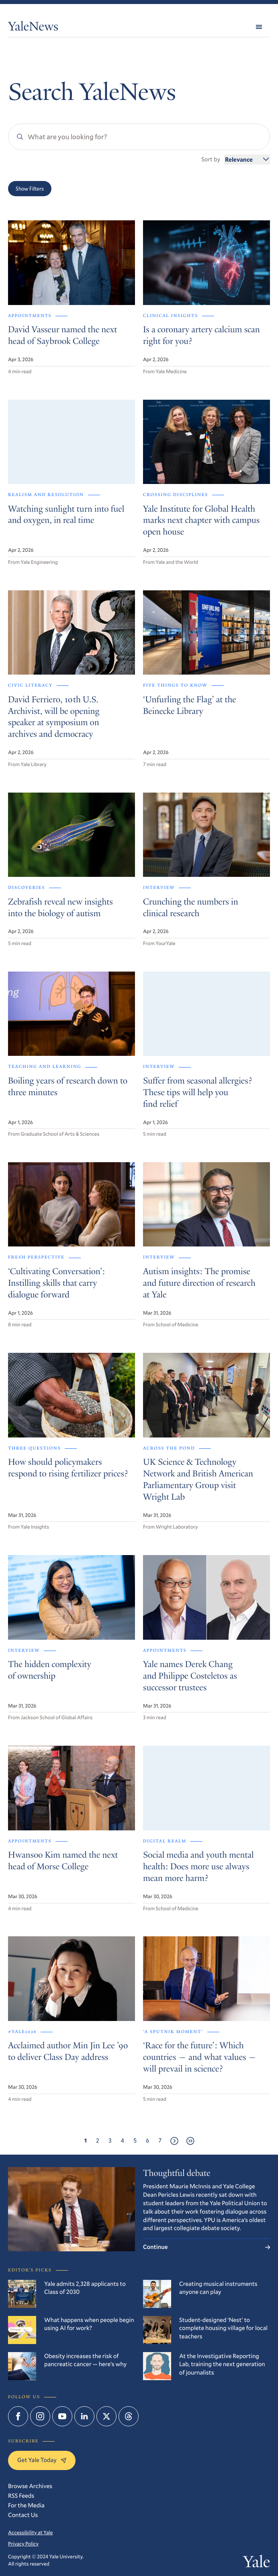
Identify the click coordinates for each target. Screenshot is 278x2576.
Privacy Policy (23, 2544)
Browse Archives (30, 2486)
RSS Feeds (21, 2496)
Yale (256, 2563)
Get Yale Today (41, 2460)
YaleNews (33, 28)
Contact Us (23, 2515)
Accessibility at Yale (30, 2532)
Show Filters (30, 188)
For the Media (26, 2505)
